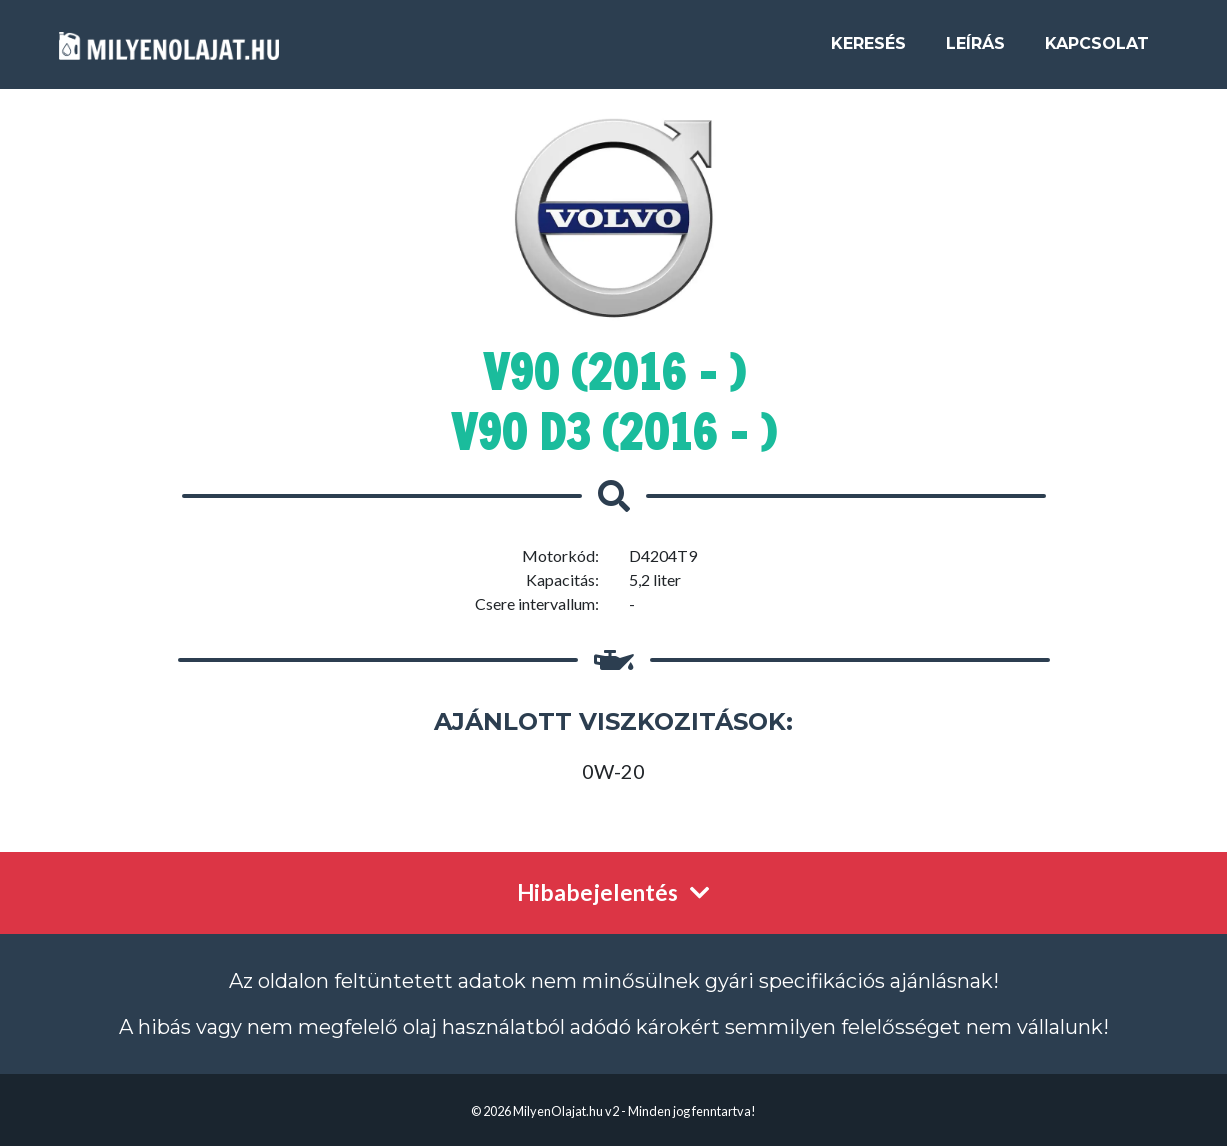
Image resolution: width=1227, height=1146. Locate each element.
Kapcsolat (1097, 51)
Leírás (975, 51)
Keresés (868, 51)
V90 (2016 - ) (614, 372)
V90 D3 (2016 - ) (613, 432)
